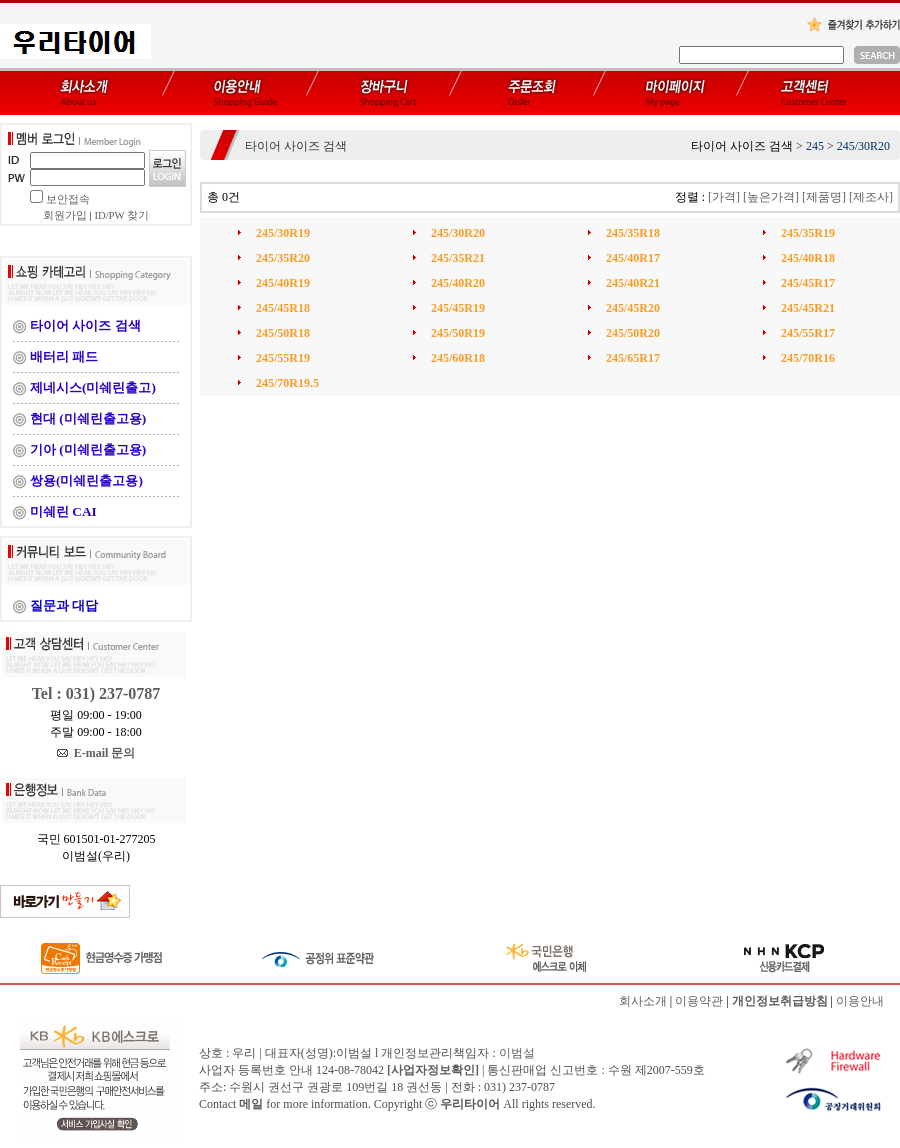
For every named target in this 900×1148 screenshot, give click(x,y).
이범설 (517, 1053)
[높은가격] (771, 197)
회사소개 (643, 1001)
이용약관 (699, 1001)
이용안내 (860, 1001)
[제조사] (871, 197)
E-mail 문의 (96, 753)
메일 (251, 1104)
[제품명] (824, 197)
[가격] (724, 197)
